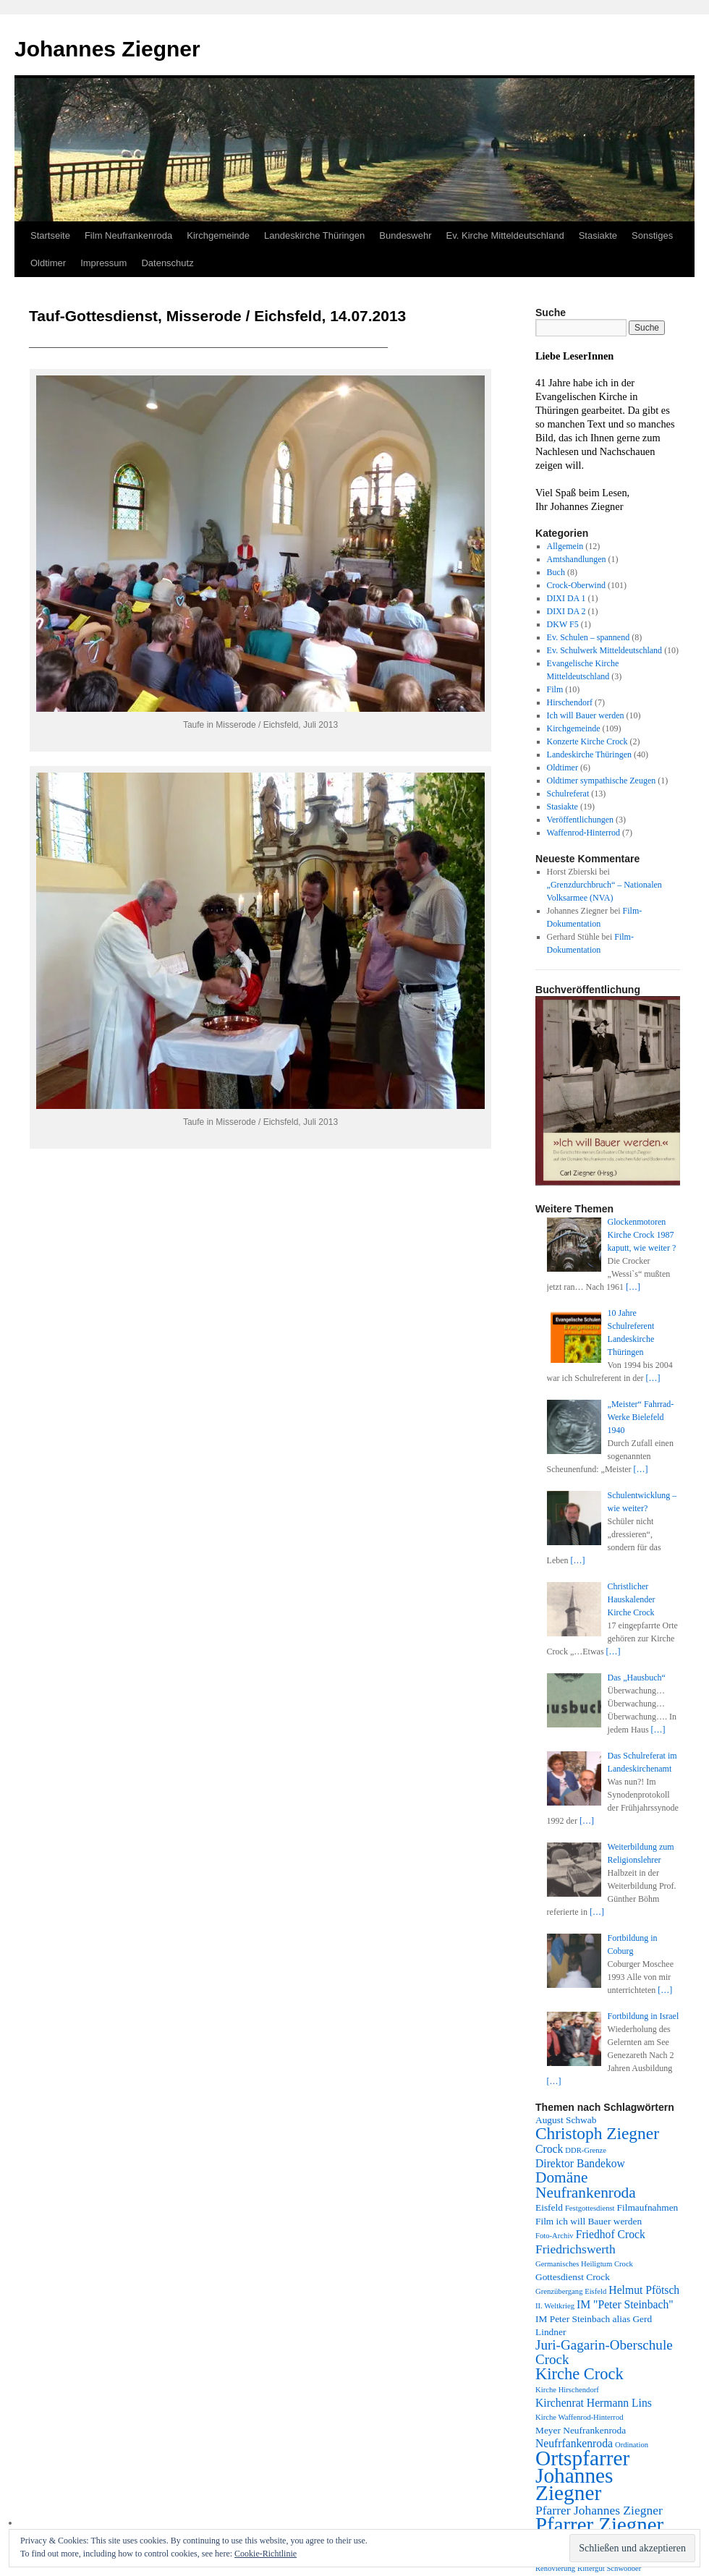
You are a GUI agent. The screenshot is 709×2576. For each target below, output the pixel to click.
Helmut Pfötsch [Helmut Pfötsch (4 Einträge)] (643, 2290)
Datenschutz (167, 263)
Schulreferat (568, 793)
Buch (556, 572)
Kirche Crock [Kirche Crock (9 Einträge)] (579, 2374)
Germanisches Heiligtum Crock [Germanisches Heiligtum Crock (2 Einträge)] (584, 2264)
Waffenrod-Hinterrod (583, 833)
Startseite (50, 235)
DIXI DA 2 (566, 611)
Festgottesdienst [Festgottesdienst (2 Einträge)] (590, 2208)
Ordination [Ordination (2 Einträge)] (631, 2445)
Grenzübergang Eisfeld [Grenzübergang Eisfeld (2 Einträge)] (570, 2291)
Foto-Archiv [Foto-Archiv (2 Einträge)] (554, 2236)
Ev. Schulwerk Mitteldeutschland (605, 650)
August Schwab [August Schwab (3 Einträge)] (565, 2119)
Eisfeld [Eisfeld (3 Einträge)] (549, 2207)
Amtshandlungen (576, 559)
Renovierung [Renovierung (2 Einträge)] (555, 2568)
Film (555, 689)
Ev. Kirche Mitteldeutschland (505, 235)
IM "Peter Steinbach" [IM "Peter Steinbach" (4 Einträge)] (625, 2304)
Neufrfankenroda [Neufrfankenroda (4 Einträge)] (574, 2443)
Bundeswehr (405, 235)
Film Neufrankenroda (128, 235)
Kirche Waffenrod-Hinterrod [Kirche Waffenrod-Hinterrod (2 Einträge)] (579, 2417)
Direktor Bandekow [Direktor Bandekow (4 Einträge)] (580, 2163)
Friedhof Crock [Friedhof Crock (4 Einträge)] (610, 2234)
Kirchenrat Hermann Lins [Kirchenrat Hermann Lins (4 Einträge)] (593, 2403)
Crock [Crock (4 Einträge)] (549, 2149)
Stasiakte (598, 235)
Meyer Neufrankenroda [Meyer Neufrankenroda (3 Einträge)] (580, 2430)
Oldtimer (48, 263)
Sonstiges (652, 235)
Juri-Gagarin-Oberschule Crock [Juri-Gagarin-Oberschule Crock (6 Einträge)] (604, 2352)
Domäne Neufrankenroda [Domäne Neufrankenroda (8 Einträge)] (585, 2185)
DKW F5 (563, 624)
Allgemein (565, 546)
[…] (633, 1287)
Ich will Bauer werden (585, 715)
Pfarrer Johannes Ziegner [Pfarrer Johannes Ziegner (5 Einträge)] (599, 2510)
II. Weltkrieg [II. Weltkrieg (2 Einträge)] (554, 2306)
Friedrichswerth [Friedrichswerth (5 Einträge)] (575, 2249)
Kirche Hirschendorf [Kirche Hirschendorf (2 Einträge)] (567, 2390)
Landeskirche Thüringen (314, 235)
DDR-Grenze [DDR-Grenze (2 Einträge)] (585, 2150)
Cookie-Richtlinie (265, 2554)
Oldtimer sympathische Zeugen (601, 780)
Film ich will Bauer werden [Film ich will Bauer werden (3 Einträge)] (588, 2221)
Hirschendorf (570, 702)
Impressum (103, 263)
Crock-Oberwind (576, 585)
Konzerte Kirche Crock (587, 741)
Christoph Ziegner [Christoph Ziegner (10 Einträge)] (597, 2133)
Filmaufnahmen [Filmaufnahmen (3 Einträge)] (648, 2207)
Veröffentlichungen (580, 820)
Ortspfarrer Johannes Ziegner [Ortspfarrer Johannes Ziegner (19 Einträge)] (582, 2475)
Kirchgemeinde (218, 235)
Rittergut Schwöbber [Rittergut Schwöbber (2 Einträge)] (609, 2568)
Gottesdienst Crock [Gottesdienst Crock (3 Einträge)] (572, 2276)
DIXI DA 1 (566, 598)
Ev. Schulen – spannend (588, 637)
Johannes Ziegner (107, 49)
